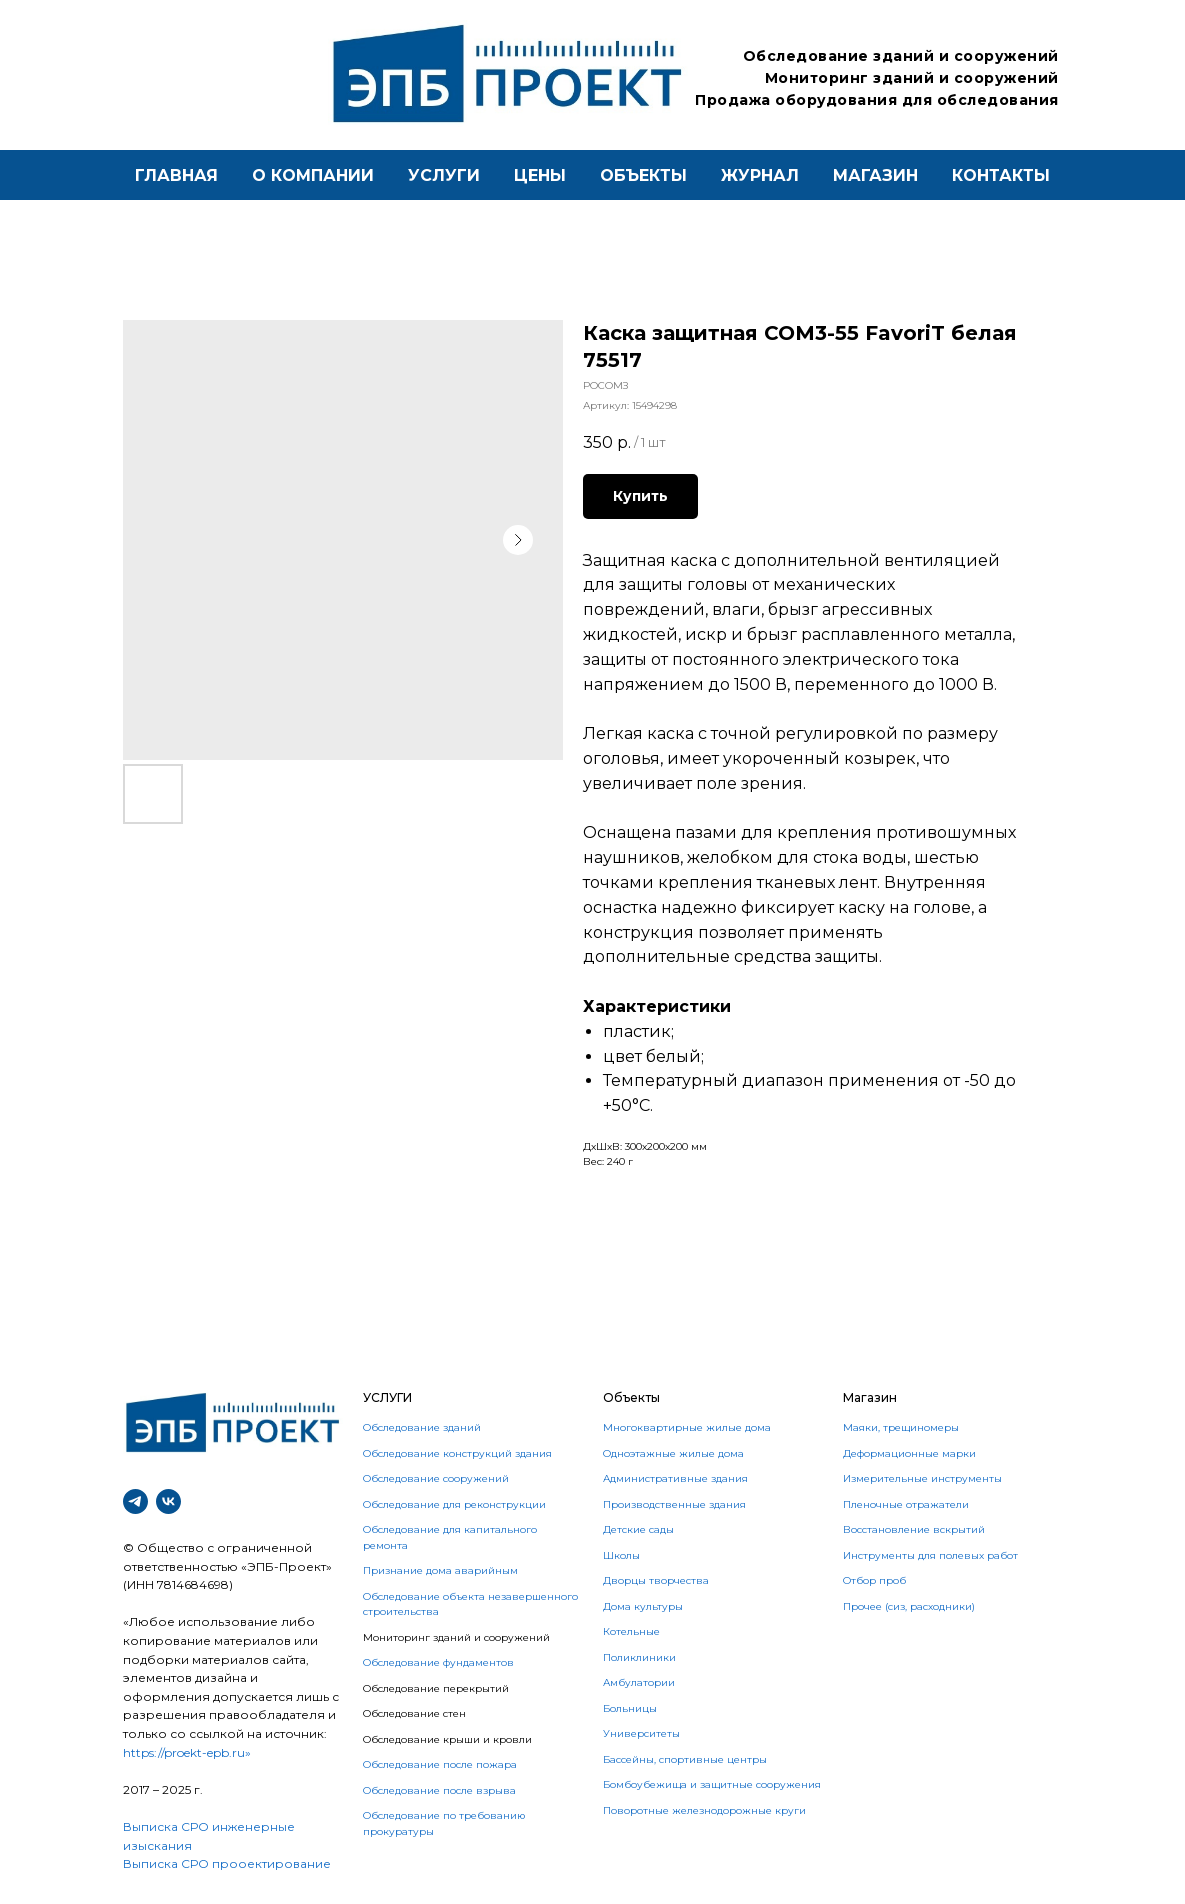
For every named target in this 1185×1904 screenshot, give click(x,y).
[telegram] (135, 1501)
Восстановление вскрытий (914, 1529)
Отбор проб (874, 1580)
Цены (540, 175)
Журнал (760, 175)
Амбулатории (639, 1682)
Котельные (631, 1631)
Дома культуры (643, 1606)
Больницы (630, 1708)
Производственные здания (674, 1504)
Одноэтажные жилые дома (673, 1453)
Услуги (444, 175)
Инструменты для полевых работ (930, 1555)
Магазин (870, 1397)
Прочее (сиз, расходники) (909, 1606)
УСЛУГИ (387, 1397)
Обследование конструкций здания (457, 1453)
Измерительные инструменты (922, 1478)
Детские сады (638, 1529)
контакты (1001, 175)
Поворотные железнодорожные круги (704, 1810)
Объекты (643, 175)
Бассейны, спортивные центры (685, 1759)
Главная (176, 175)
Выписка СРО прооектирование (227, 1863)
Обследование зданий (422, 1427)
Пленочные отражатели (906, 1504)
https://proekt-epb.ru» (187, 1752)
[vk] (168, 1501)
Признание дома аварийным (440, 1570)
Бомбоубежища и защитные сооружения (712, 1784)
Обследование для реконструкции (454, 1504)
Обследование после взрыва (439, 1790)
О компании (313, 175)
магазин (875, 175)
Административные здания (675, 1478)
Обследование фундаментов (438, 1662)
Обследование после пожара (440, 1764)
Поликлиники (639, 1657)
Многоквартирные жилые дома (687, 1427)
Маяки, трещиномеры (901, 1427)
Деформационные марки (909, 1453)
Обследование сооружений (436, 1478)
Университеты (641, 1733)
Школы (621, 1555)
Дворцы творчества (656, 1580)
